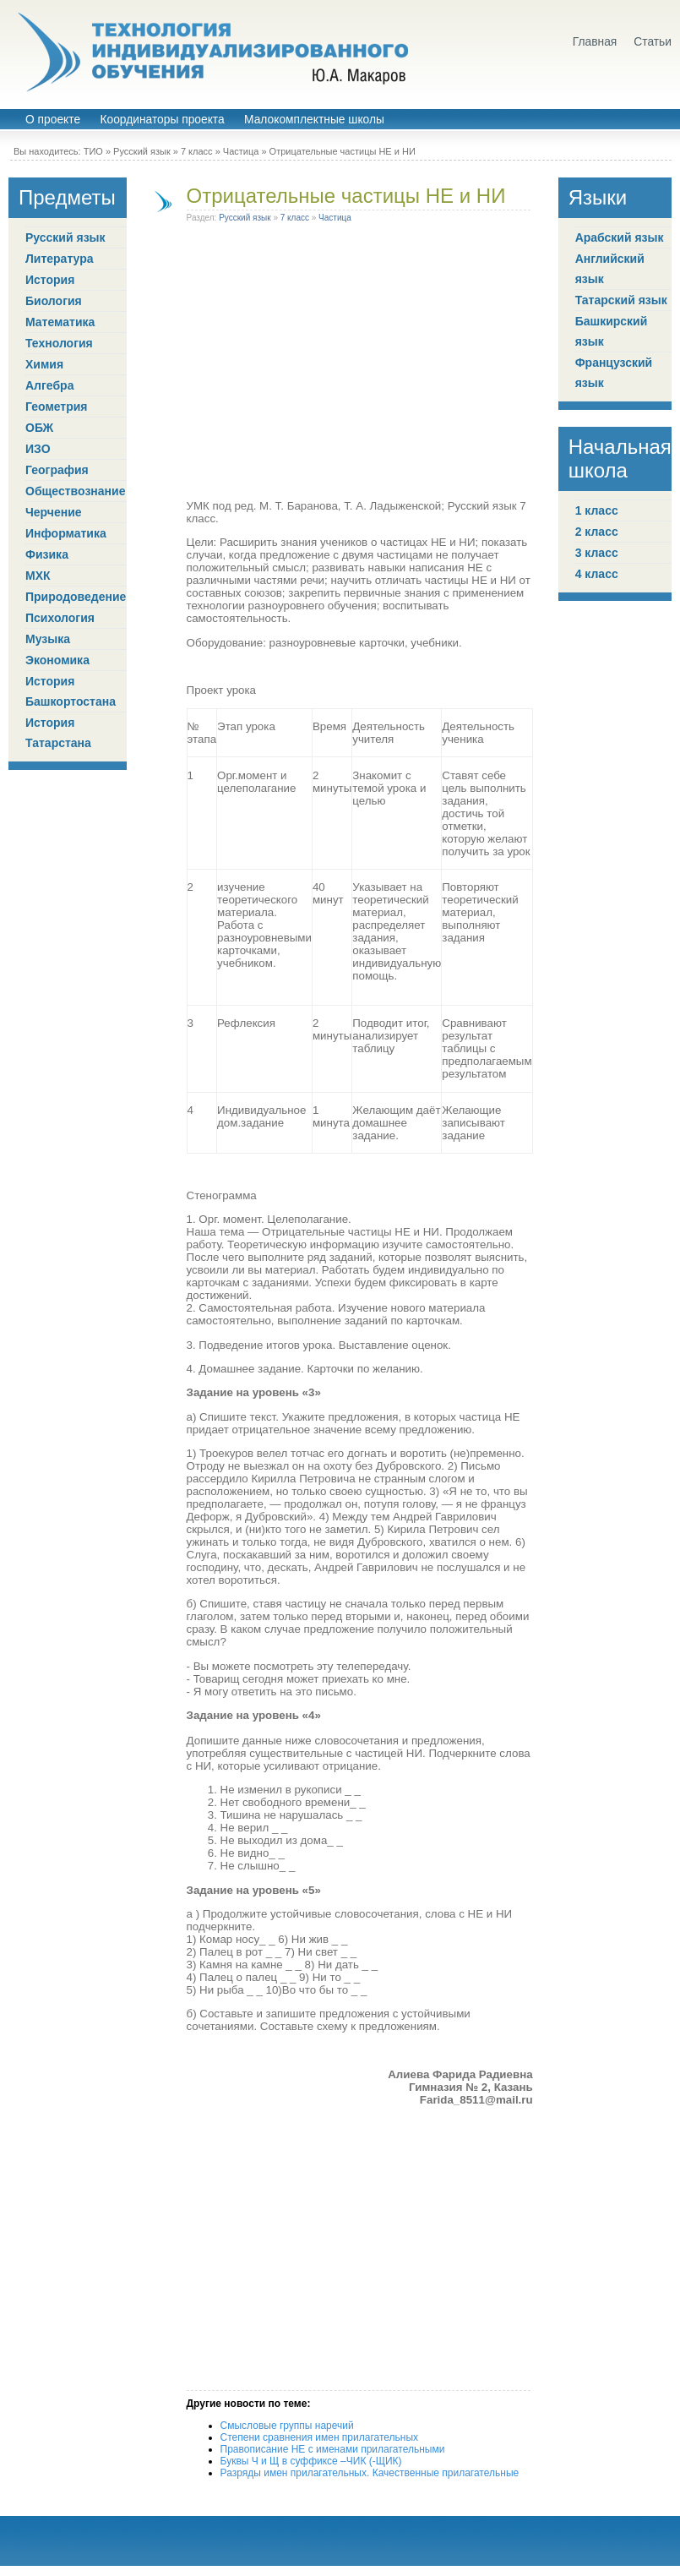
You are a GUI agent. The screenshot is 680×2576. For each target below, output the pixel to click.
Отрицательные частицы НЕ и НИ (346, 195)
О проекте (52, 119)
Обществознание (75, 491)
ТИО (93, 151)
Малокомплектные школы (314, 119)
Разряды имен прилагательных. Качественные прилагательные (370, 2473)
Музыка (47, 639)
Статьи (653, 41)
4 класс (596, 574)
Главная (595, 41)
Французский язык (614, 373)
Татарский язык (621, 300)
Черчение (53, 512)
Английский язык (610, 269)
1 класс (596, 510)
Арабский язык (619, 237)
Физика (46, 554)
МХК (38, 575)
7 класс (197, 151)
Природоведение (75, 596)
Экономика (57, 660)
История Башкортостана (70, 691)
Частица (241, 151)
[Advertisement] (158, 364)
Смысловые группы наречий (287, 2425)
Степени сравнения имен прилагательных (319, 2437)
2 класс (596, 531)
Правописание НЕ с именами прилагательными (332, 2449)
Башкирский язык (611, 331)
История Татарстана (58, 733)
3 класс (596, 552)
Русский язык (142, 151)
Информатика (65, 533)
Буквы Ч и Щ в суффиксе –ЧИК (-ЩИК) (311, 2461)
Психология (60, 618)
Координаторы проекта (162, 119)
